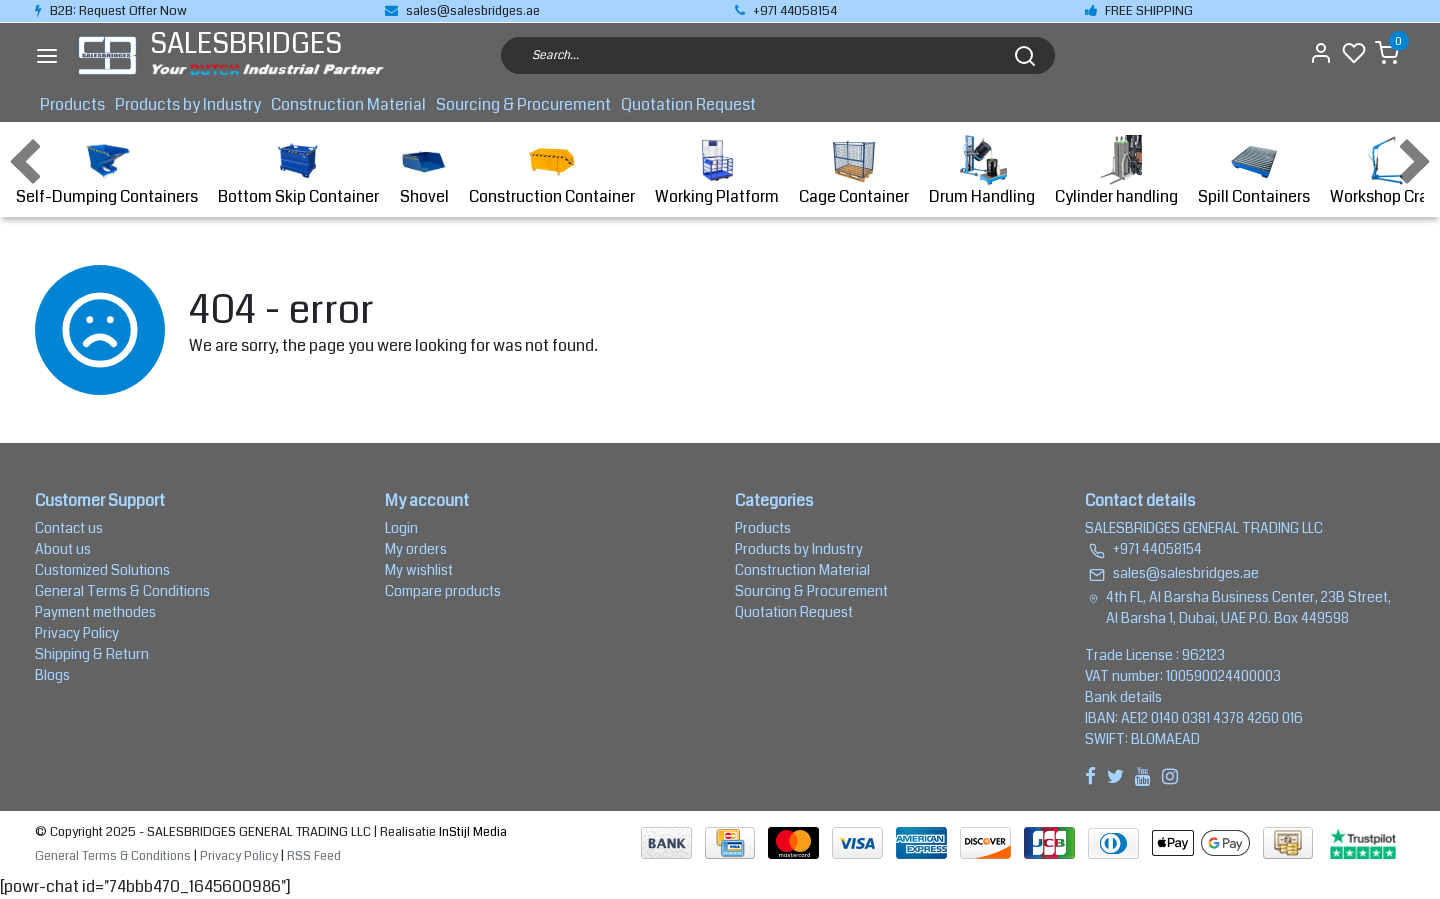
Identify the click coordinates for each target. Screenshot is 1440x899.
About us (63, 549)
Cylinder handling (1116, 171)
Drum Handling (982, 171)
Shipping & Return (92, 654)
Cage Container (854, 171)
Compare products (443, 591)
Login (401, 528)
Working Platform (717, 171)
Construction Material (348, 104)
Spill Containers (1254, 171)
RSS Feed (314, 856)
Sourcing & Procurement (523, 104)
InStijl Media (471, 832)
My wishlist (419, 570)
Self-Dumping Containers (107, 171)
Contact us (69, 528)
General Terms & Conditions (122, 591)
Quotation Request (688, 104)
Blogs (52, 675)
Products (72, 104)
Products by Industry (188, 104)
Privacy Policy (77, 633)
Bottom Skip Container (298, 171)
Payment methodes (95, 612)
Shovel (424, 171)
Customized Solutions (102, 570)
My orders (416, 549)
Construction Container (552, 171)
